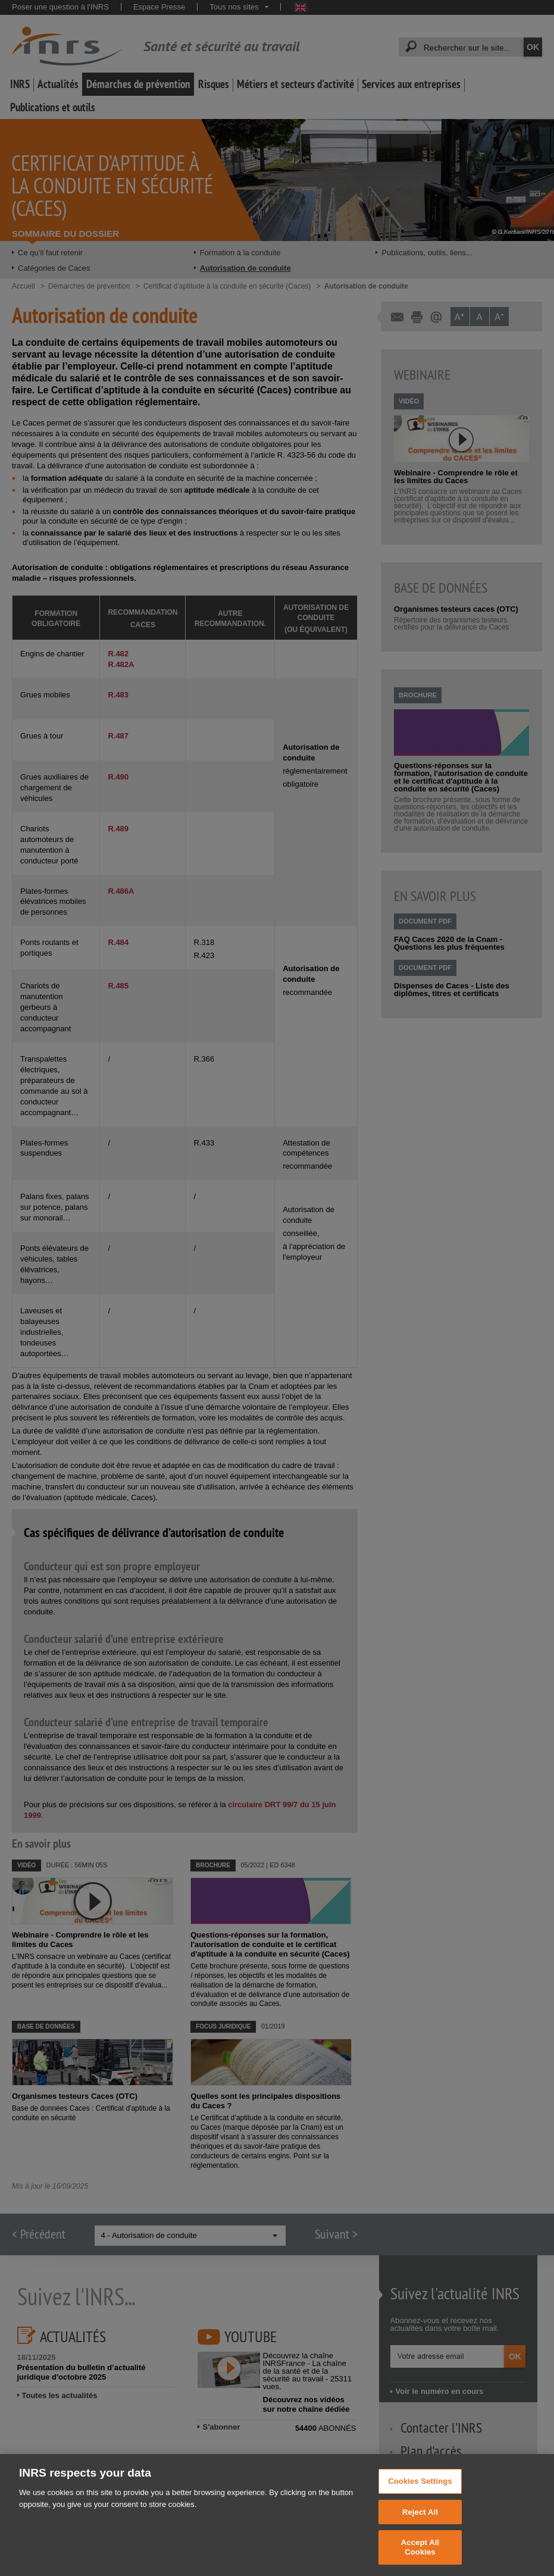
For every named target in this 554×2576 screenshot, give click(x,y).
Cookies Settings (420, 2490)
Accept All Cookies (420, 2557)
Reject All (420, 2521)
